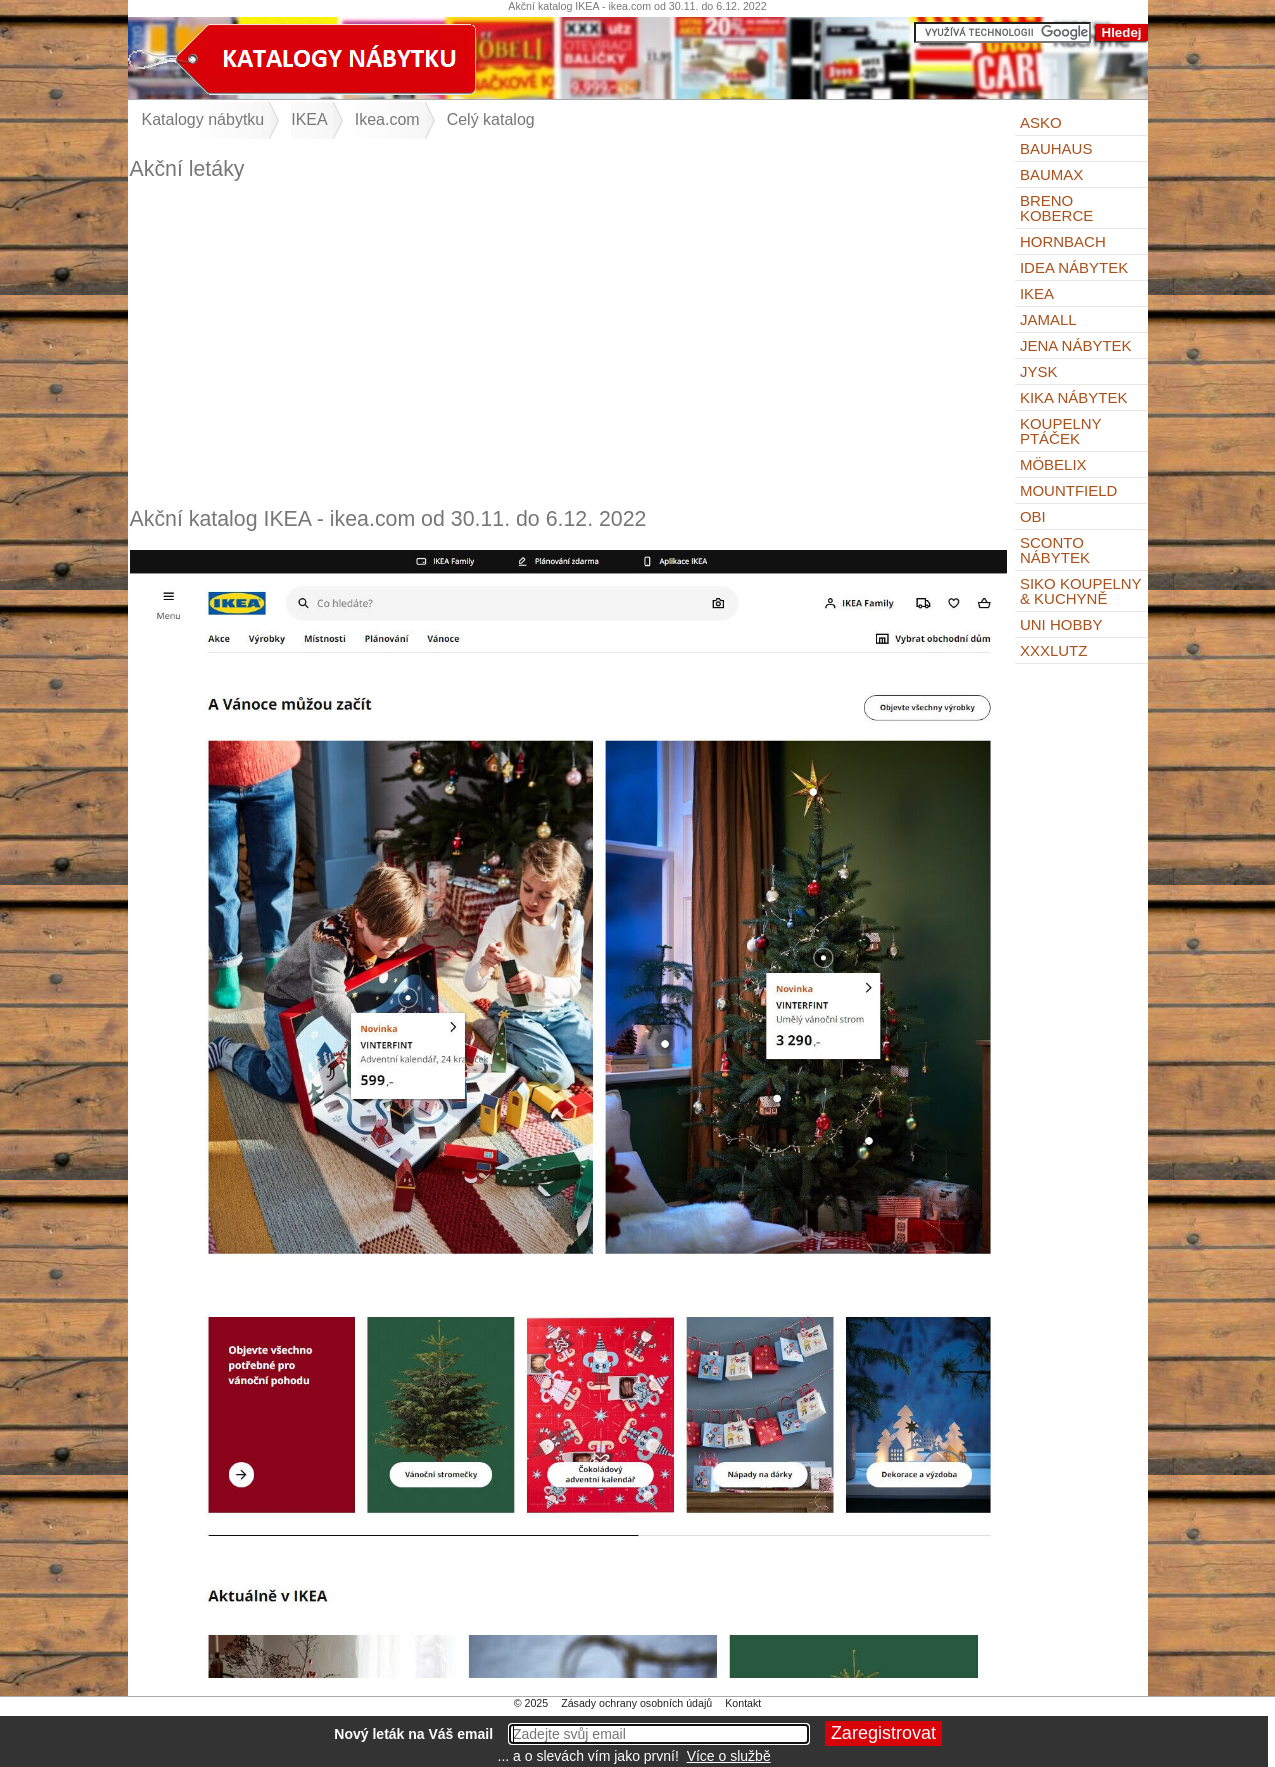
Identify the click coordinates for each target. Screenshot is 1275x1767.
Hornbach (1063, 241)
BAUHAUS (1056, 148)
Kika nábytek (1074, 397)
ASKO (1041, 122)
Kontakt (743, 1703)
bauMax (1051, 174)
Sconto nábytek (1055, 550)
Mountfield (1069, 490)
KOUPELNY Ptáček (1060, 431)
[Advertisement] (568, 344)
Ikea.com (387, 119)
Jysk (1039, 371)
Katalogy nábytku (203, 119)
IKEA (1037, 293)
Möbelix (1053, 464)
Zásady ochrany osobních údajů (636, 1703)
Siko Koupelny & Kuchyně (1080, 591)
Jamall (1048, 319)
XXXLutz (1054, 650)
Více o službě (729, 1756)
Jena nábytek (1076, 345)
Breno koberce (1056, 208)
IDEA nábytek (1074, 267)
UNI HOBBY (1061, 624)
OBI (1033, 516)
